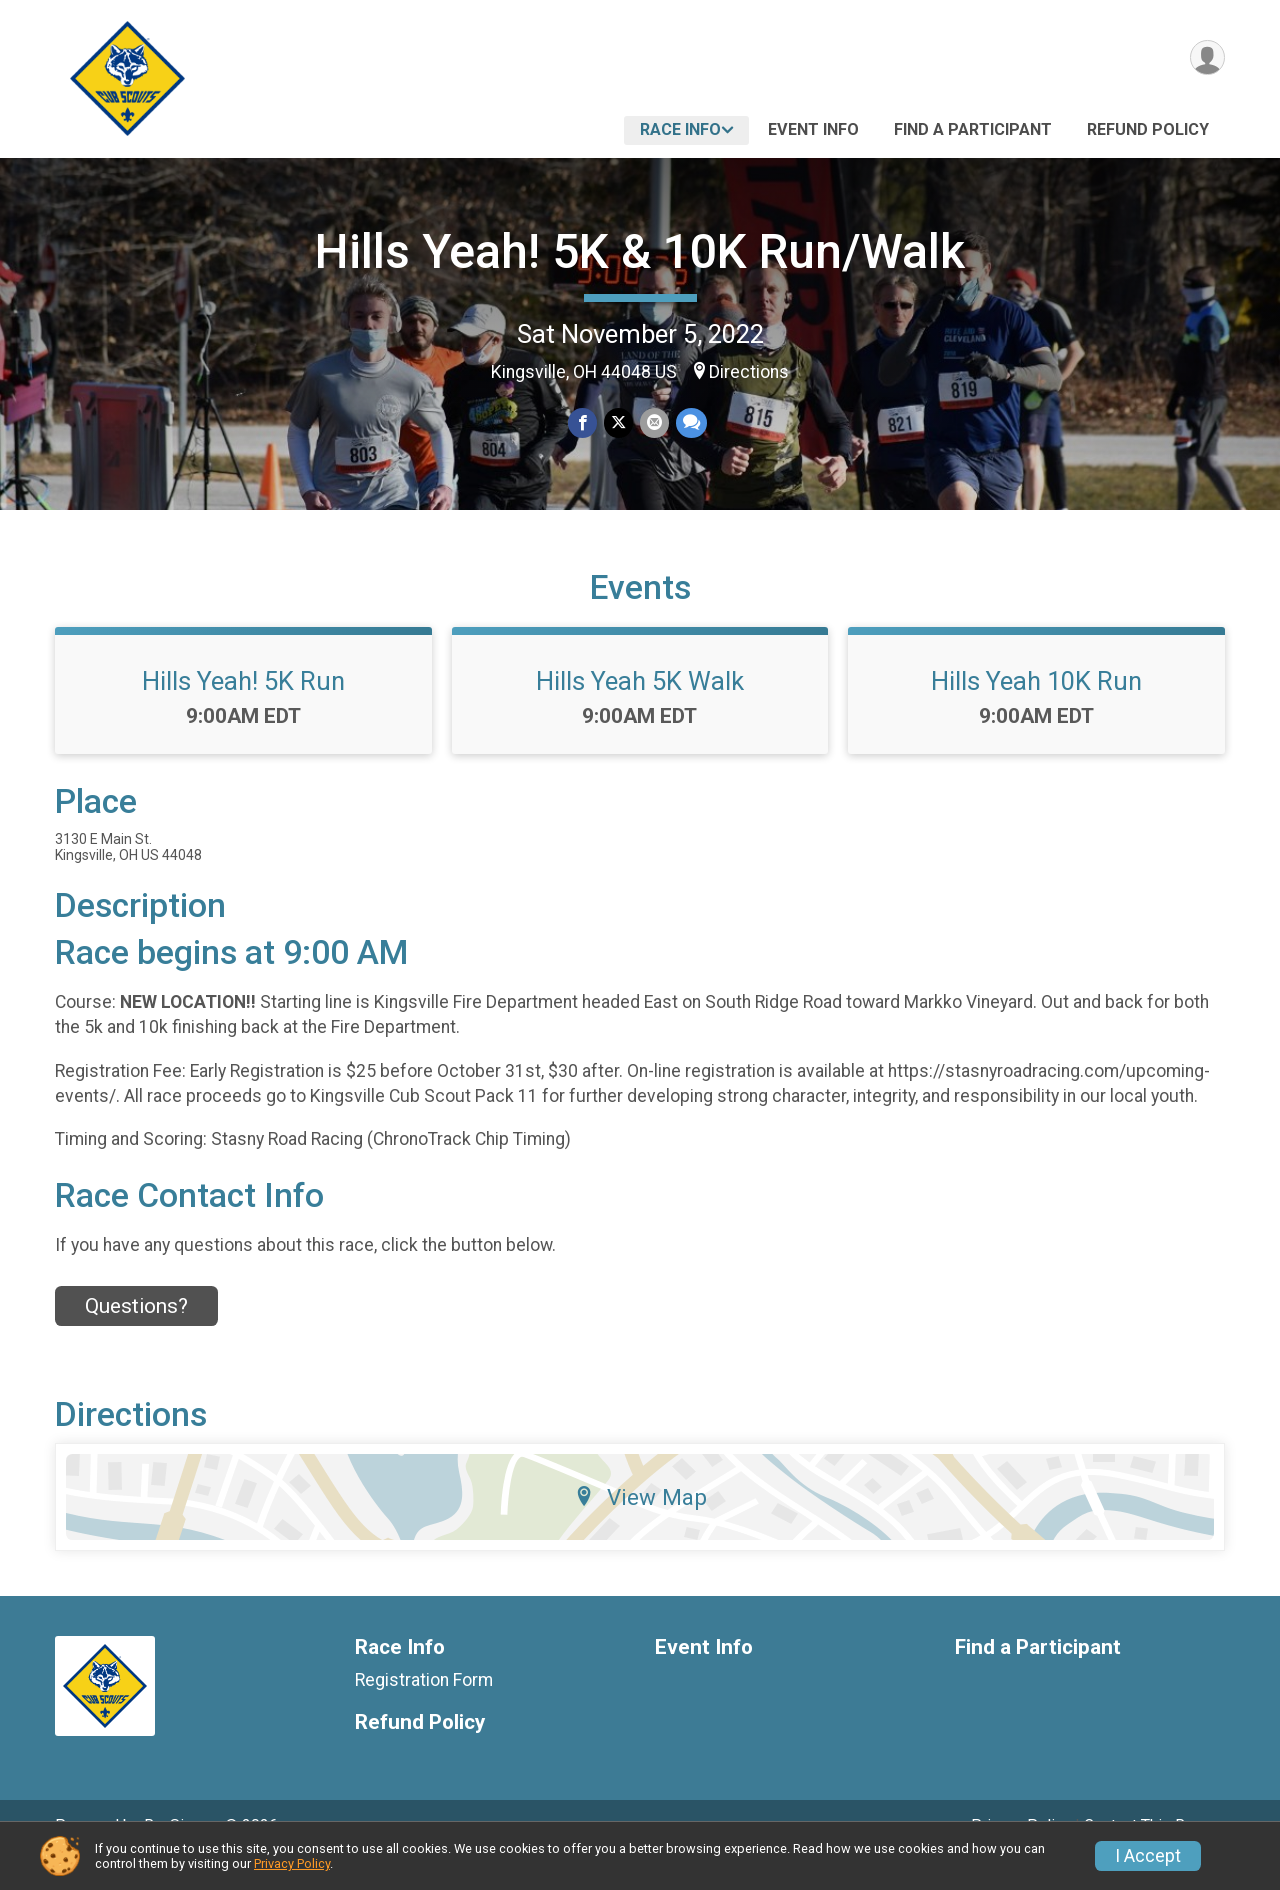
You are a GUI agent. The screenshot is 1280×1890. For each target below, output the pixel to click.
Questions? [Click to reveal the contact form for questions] (136, 1334)
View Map (640, 1525)
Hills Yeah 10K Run (1036, 709)
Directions (749, 372)
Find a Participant (973, 129)
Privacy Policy (292, 1863)
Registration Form (424, 1708)
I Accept (1148, 1856)
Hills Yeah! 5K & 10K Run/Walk (640, 251)
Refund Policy (1148, 129)
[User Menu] (1206, 58)
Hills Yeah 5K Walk (640, 709)
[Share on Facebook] (583, 423)
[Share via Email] (653, 423)
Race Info (680, 129)
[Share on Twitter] (618, 423)
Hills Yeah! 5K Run (243, 709)
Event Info (813, 129)
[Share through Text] (689, 423)
